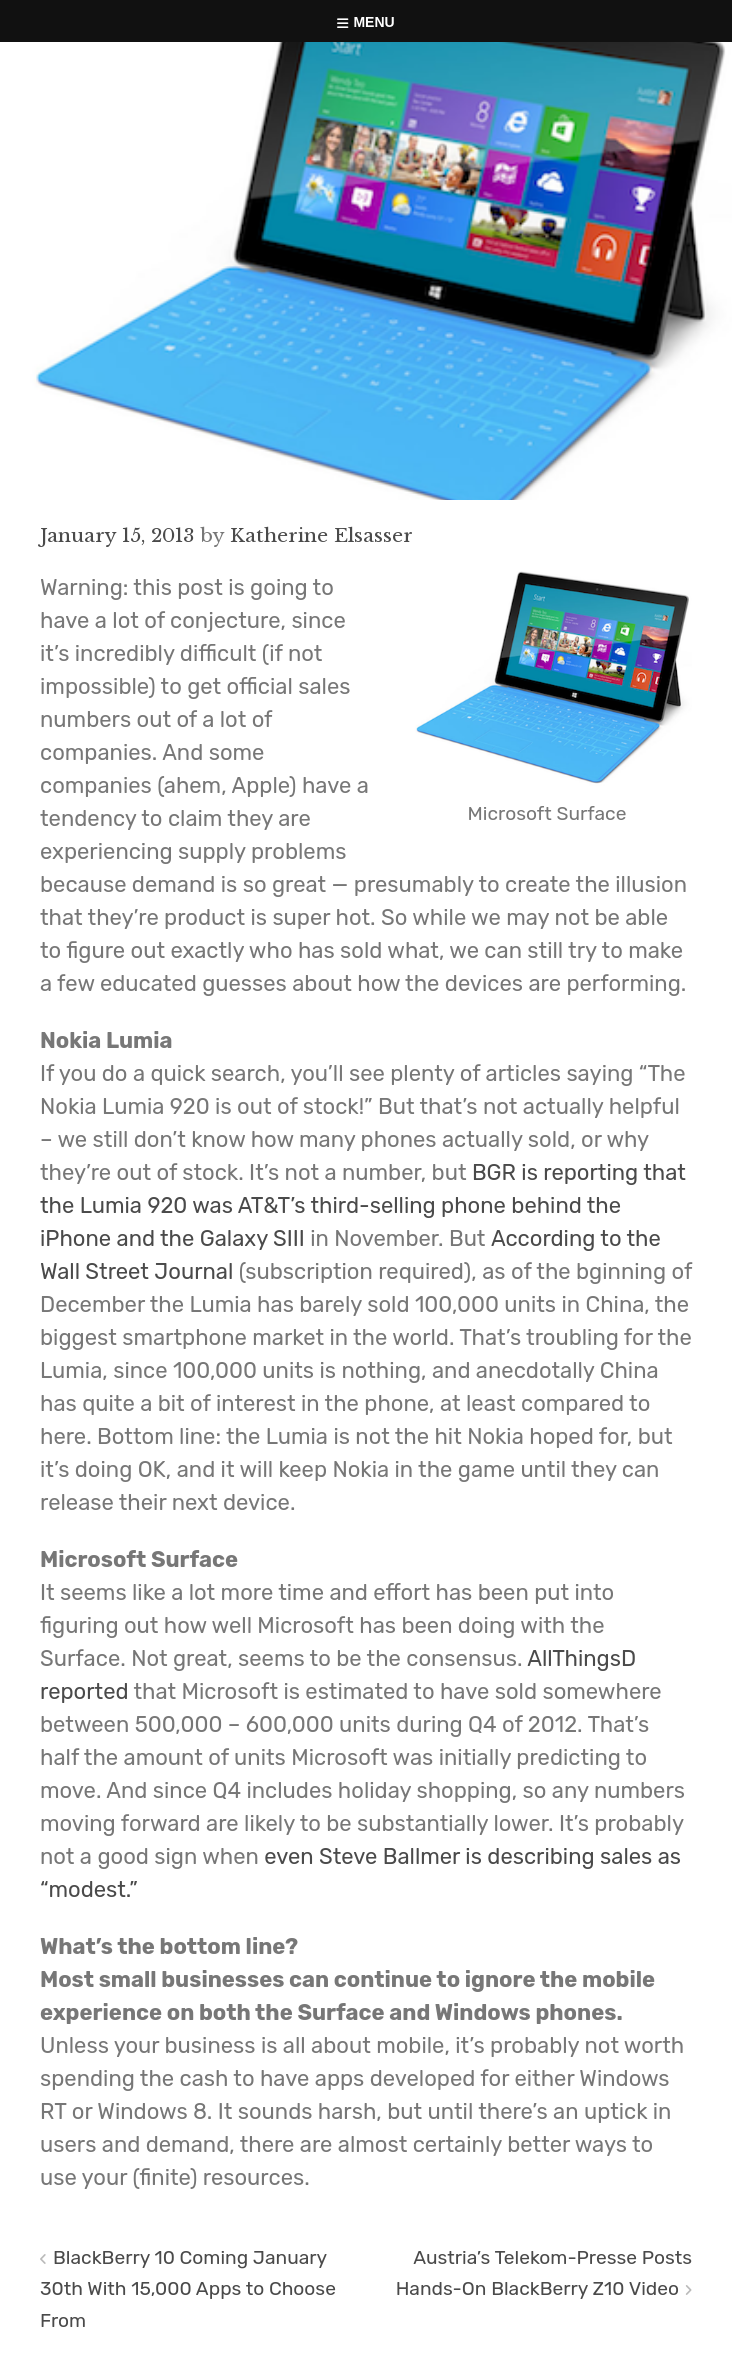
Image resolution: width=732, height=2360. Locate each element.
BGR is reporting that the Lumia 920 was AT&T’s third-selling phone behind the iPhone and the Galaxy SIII (363, 1205)
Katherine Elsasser (321, 535)
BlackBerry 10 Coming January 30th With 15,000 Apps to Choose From (188, 2288)
